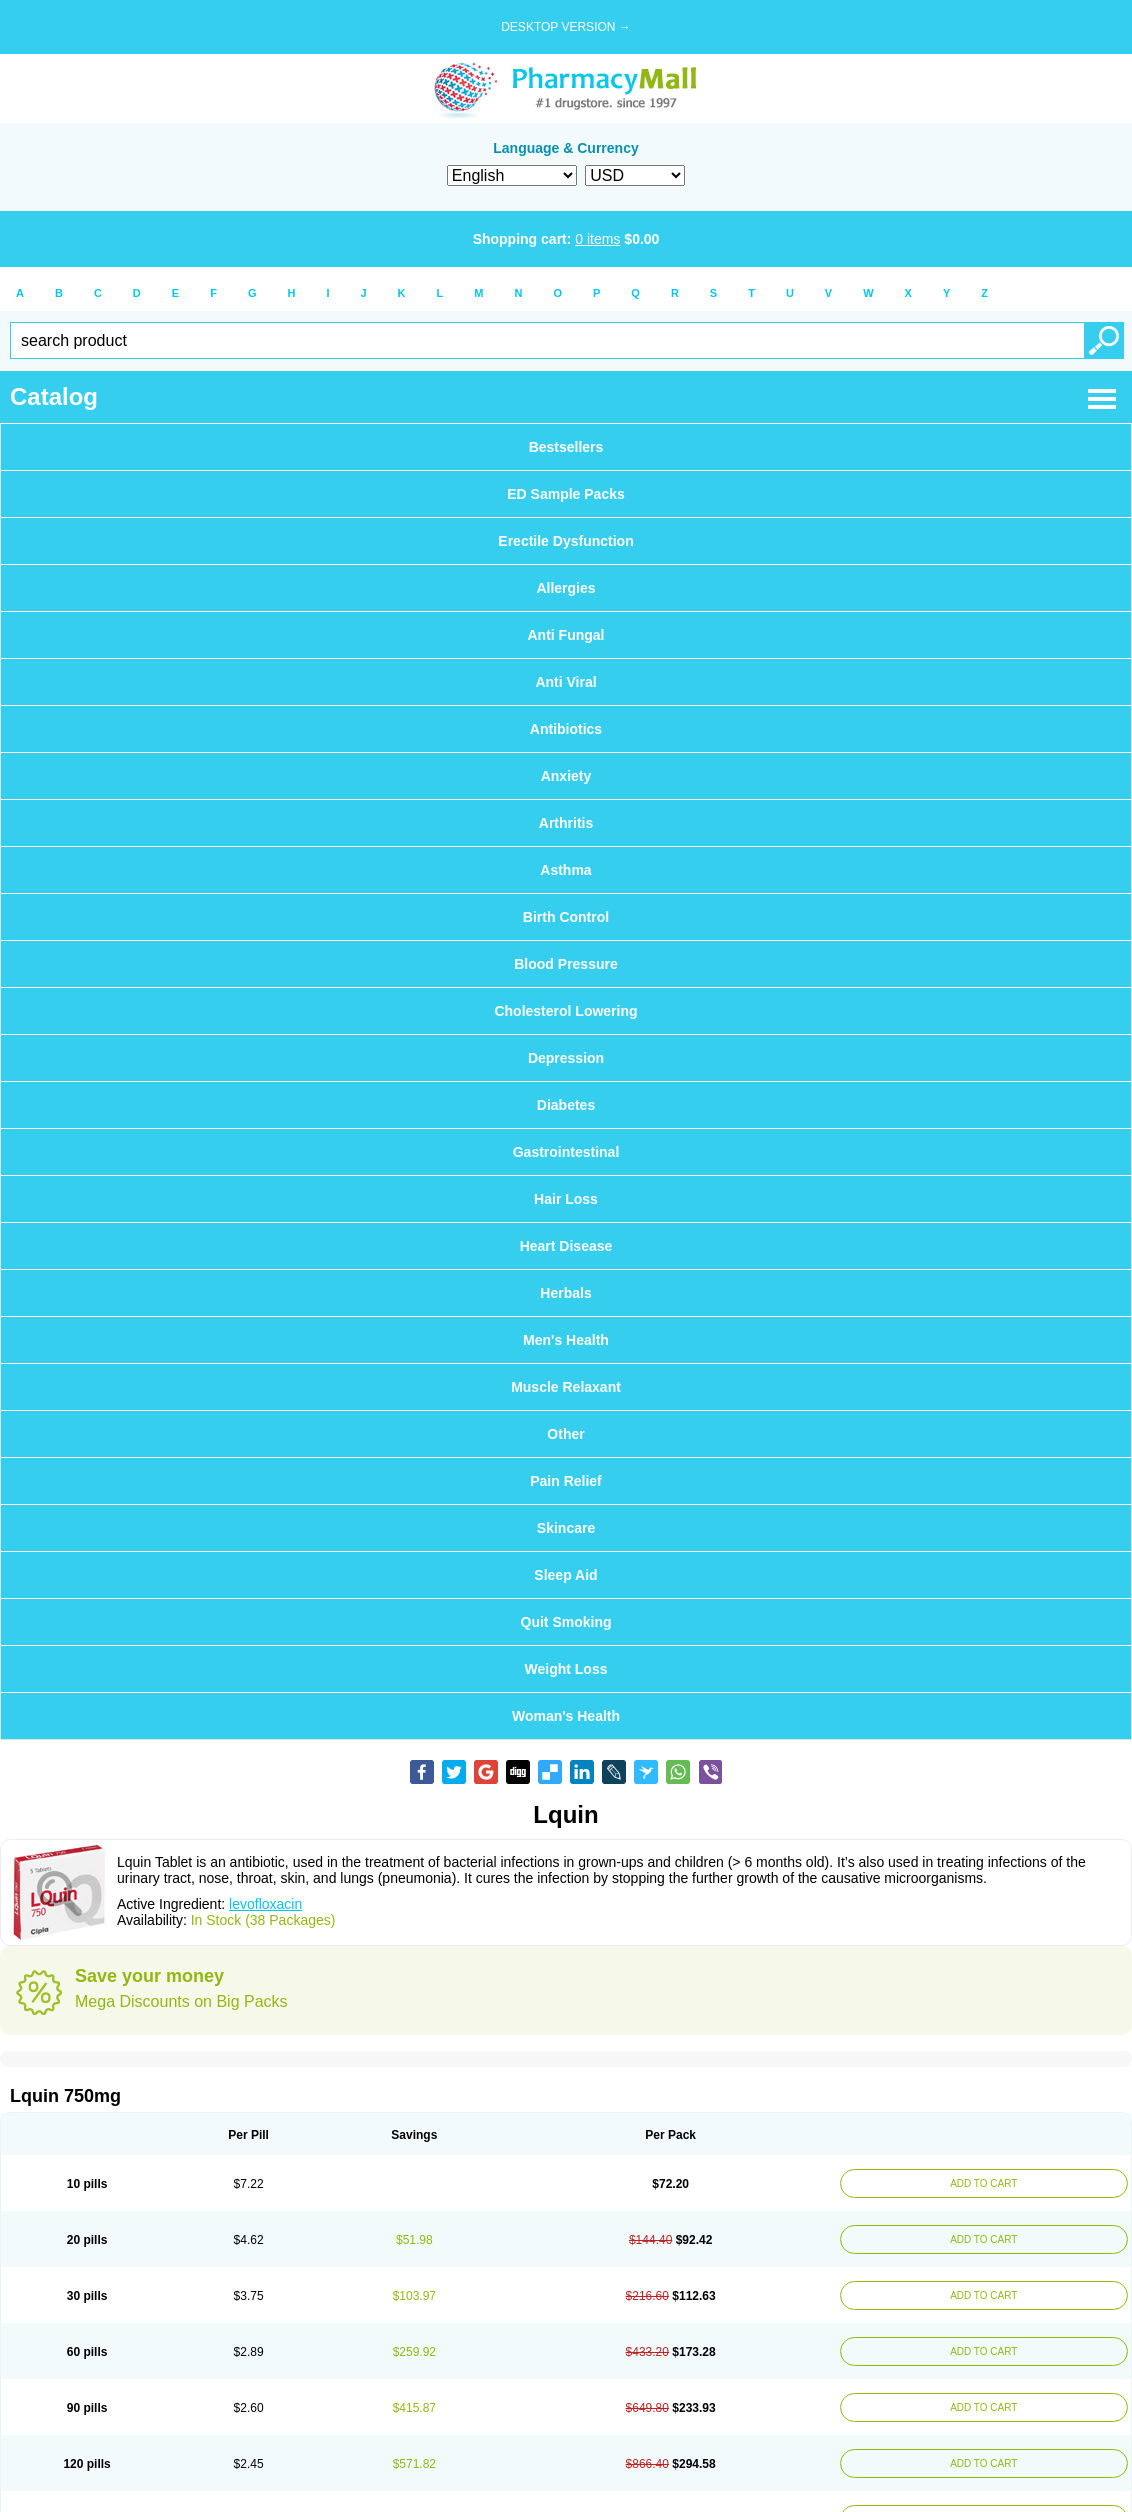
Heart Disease (566, 1246)
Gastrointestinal (566, 1152)
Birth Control (566, 917)
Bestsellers (566, 447)
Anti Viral (565, 682)
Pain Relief (566, 1481)
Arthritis (566, 823)
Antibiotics (566, 729)
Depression (566, 1058)
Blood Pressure (565, 964)
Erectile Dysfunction (565, 541)
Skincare (566, 1528)
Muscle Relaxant (566, 1387)
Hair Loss (566, 1199)
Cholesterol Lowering (565, 1011)
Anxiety (566, 776)
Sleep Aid (565, 1575)
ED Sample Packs (566, 494)
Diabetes (566, 1105)
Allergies (565, 588)
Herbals (565, 1293)
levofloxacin (265, 1904)
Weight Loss (566, 1669)
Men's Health (566, 1340)
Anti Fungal (566, 635)
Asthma (565, 870)
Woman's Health (566, 1716)
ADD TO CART (981, 2183)
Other (565, 1434)
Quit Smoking (566, 1622)
